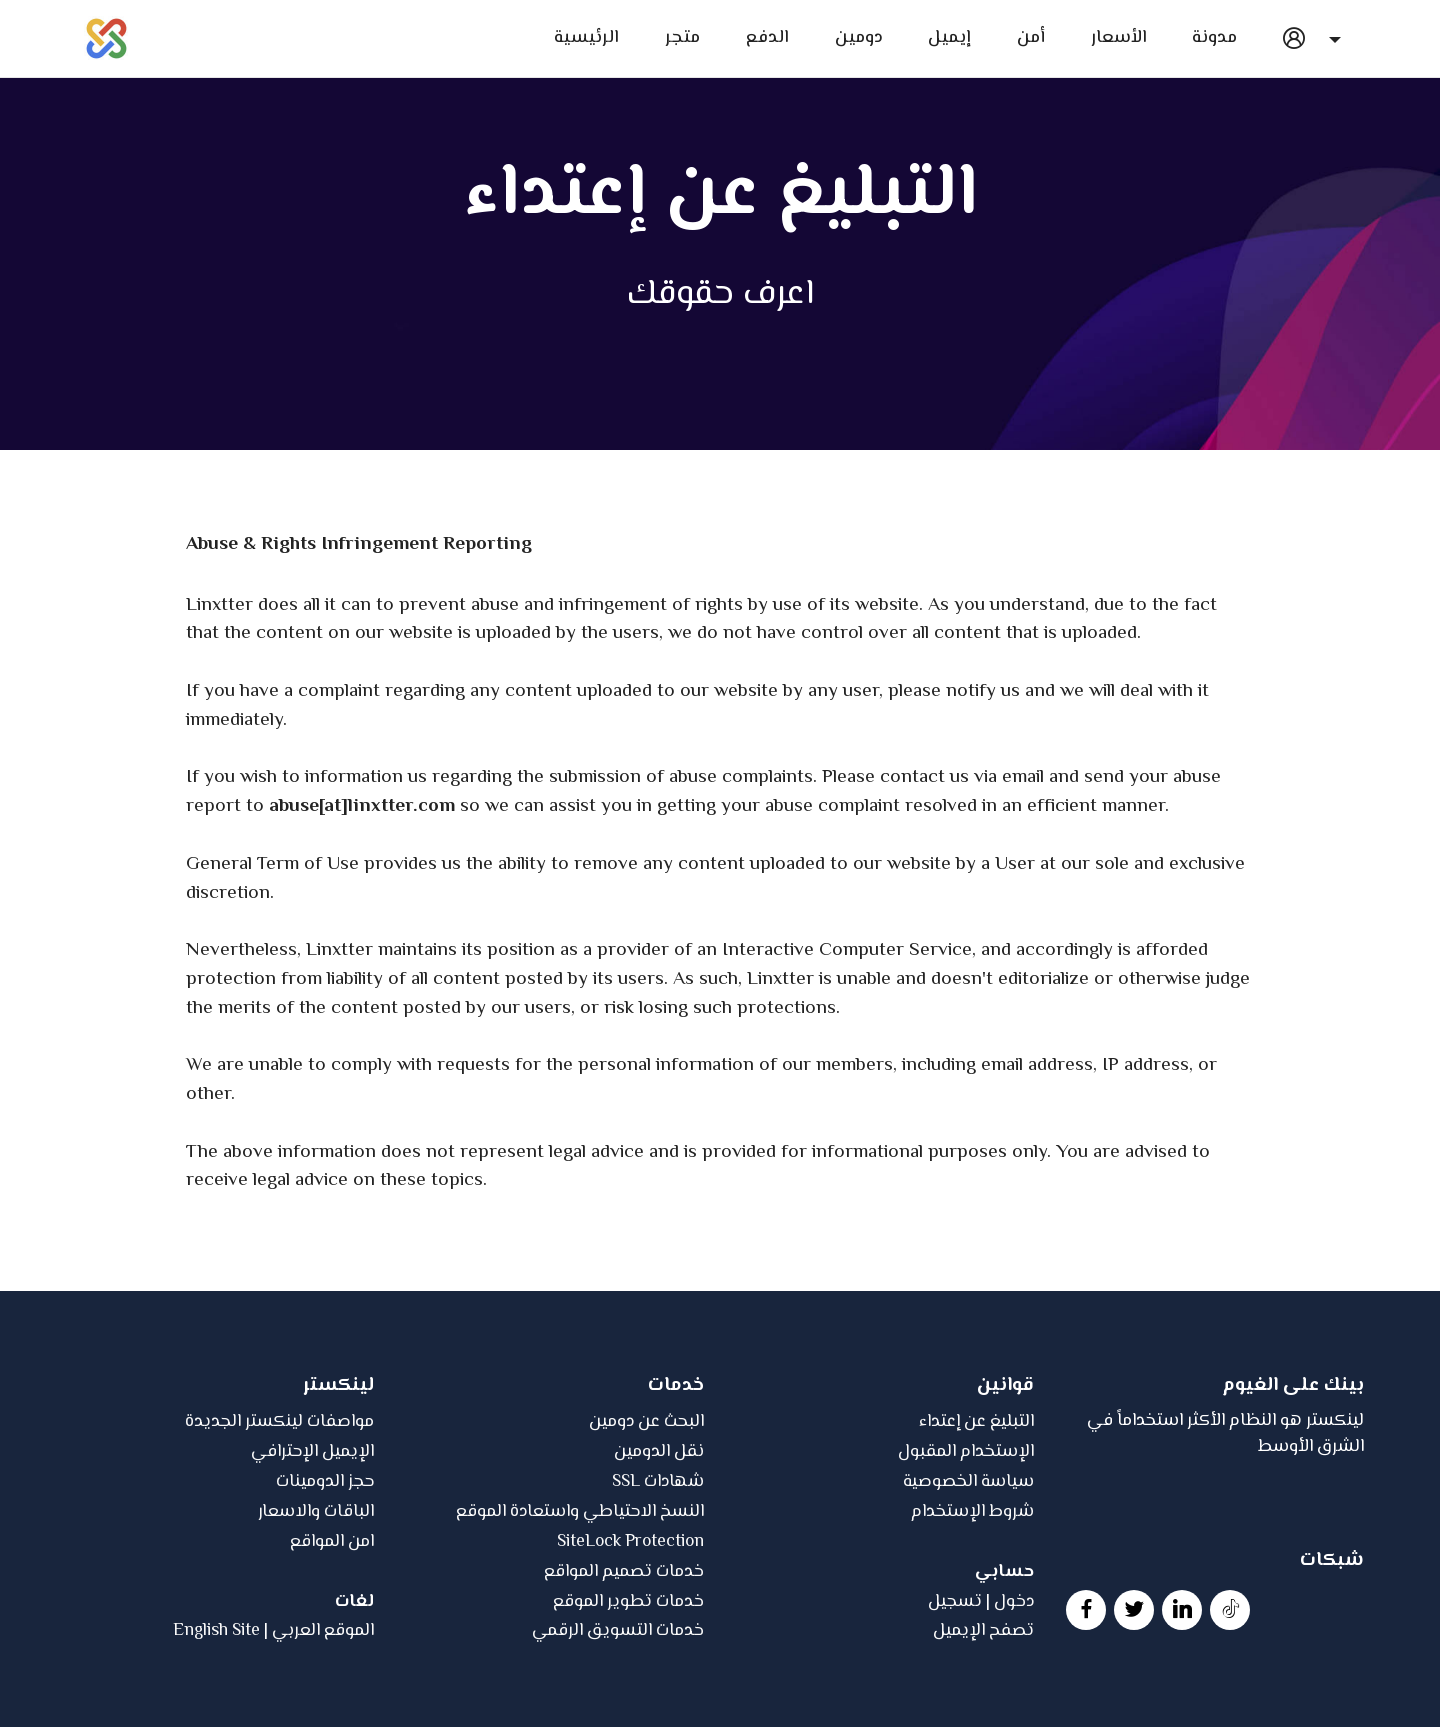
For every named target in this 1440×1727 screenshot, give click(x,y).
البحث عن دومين (646, 1486)
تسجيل (955, 1665)
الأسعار (1119, 38)
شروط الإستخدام (972, 1575)
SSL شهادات (658, 1546)
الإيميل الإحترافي (312, 1516)
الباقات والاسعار (316, 1575)
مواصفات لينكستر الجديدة (279, 1486)
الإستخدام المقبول (966, 1516)
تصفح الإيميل (983, 1695)
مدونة (1214, 38)
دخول (1014, 1665)
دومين (859, 38)
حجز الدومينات (325, 1546)
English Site (216, 1695)
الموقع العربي (323, 1695)
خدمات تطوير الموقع (628, 1665)
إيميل (949, 38)
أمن (1031, 38)
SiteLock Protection (630, 1605)
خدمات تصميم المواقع (624, 1635)
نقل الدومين (659, 1516)
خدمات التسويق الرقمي (618, 1695)
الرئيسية (584, 38)
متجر (682, 38)
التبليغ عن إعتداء (976, 1486)
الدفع (767, 38)
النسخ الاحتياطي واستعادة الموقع (580, 1575)
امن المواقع (332, 1605)
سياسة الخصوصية (968, 1546)
